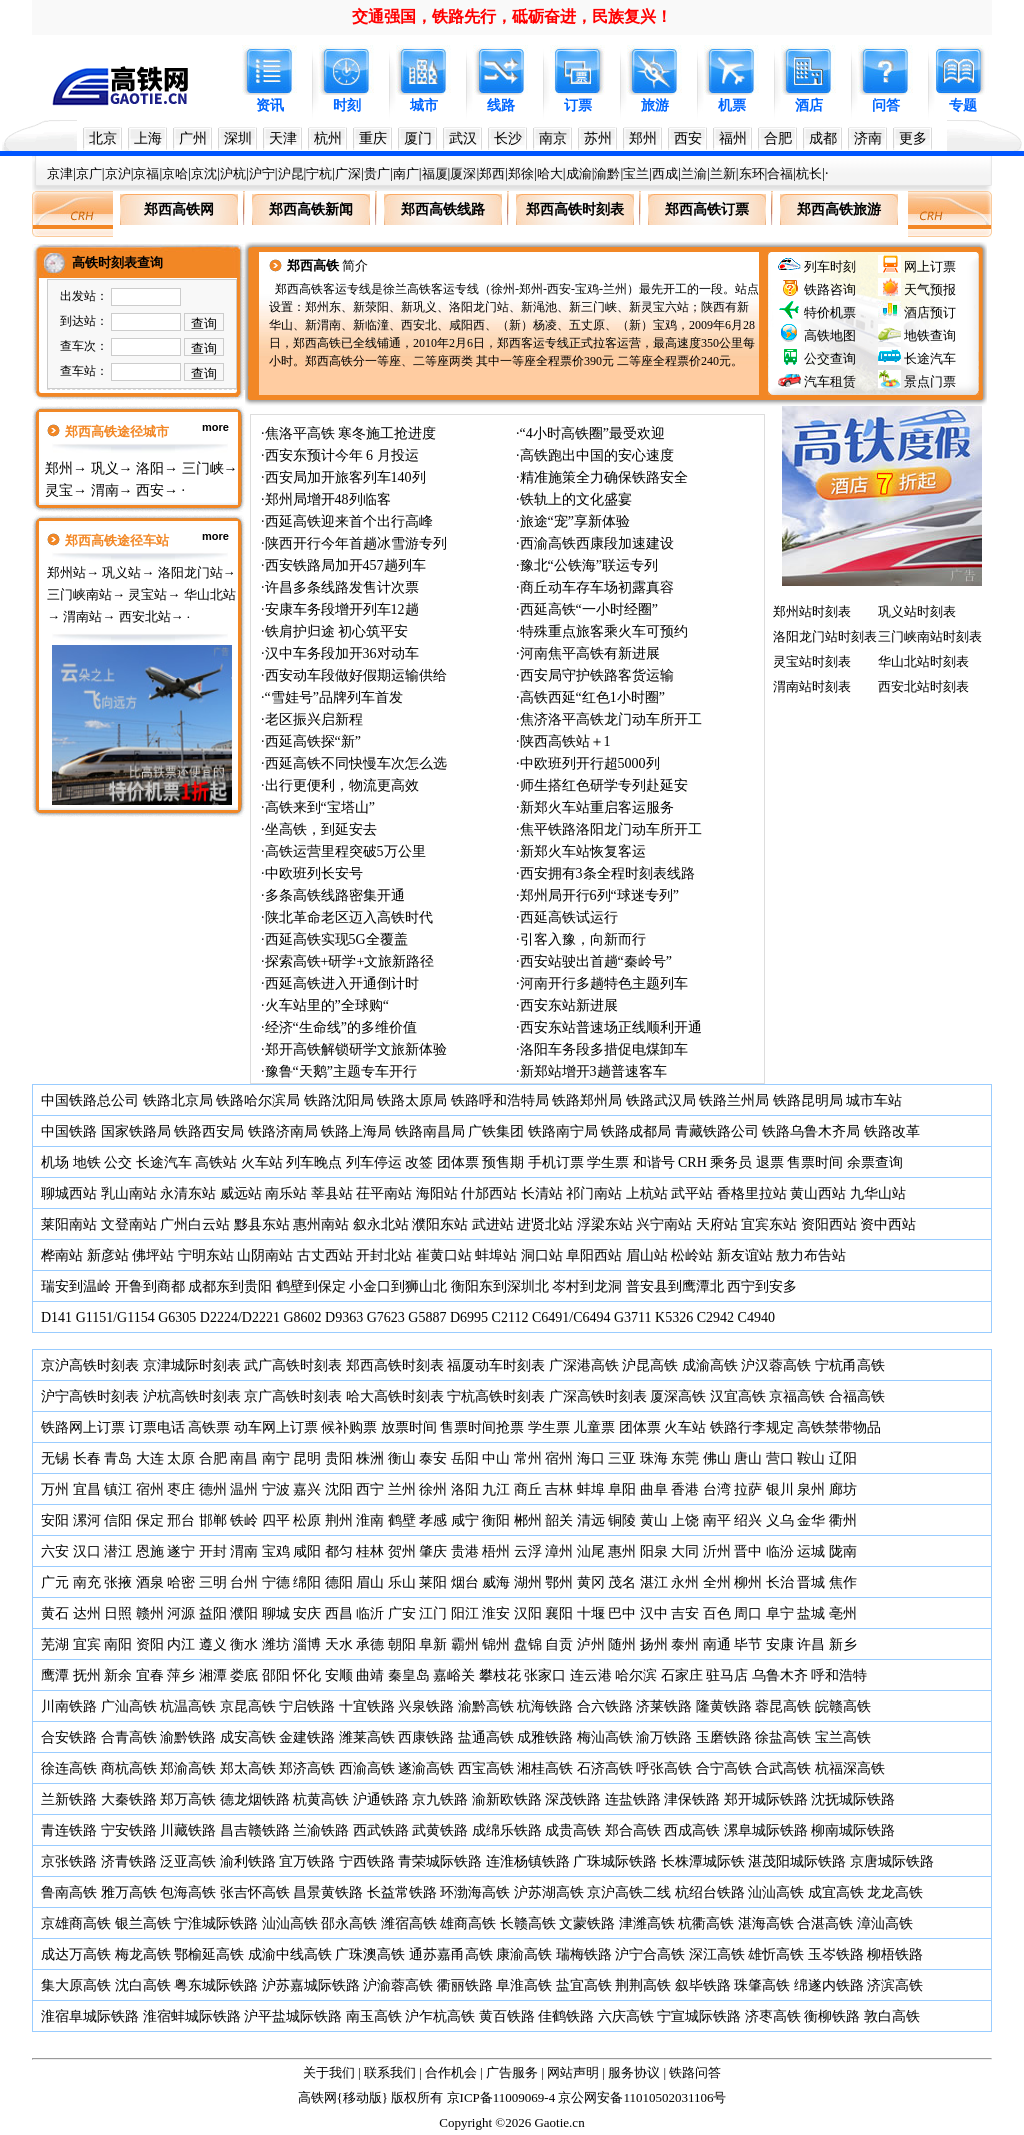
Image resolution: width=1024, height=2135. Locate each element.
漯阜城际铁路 (766, 1830)
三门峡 (203, 468)
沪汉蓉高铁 (776, 1365)
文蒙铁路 (587, 1923)
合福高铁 (857, 1396)
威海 (496, 1582)
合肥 (778, 138)
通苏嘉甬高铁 (451, 1954)
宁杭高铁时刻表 (496, 1396)
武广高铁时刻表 (293, 1365)
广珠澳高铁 (370, 1954)
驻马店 (727, 1675)
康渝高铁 (524, 1954)
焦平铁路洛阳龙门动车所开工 (611, 829)
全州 (717, 1582)
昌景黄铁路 (328, 1892)
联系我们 (390, 2072)
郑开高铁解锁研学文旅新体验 (356, 1049)
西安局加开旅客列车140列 (345, 477)
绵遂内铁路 (829, 1985)
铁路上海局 (356, 1131)
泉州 (811, 1489)
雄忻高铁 (776, 1954)
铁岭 (244, 1520)
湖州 (528, 1582)
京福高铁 (797, 1396)
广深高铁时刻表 (598, 1396)
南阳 (118, 1644)
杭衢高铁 (706, 1923)
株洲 (369, 1458)
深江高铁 (717, 1954)
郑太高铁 (248, 1768)
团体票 (458, 1162)
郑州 (643, 138)
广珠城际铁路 (615, 1861)
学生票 (608, 1162)
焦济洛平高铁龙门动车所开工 (611, 719)
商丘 (528, 1489)
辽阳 (843, 1458)
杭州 (328, 138)
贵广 (377, 173)
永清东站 (188, 1193)
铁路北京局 (178, 1100)
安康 (780, 1644)
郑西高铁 (314, 265)
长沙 (508, 138)
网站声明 (573, 2072)
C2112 (510, 1317)
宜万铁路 (307, 1861)
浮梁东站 (605, 1224)
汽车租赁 (830, 381)
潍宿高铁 (409, 1923)
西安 (688, 138)
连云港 (591, 1675)
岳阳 (465, 1458)
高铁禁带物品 (839, 1427)
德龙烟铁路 (255, 1799)
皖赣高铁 (843, 1706)
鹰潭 (55, 1675)
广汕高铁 (129, 1706)
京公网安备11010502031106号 (642, 2097)
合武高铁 (783, 1768)
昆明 (307, 1458)
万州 (55, 1489)
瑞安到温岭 (76, 1286)
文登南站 (129, 1224)
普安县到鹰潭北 (675, 1286)
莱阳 (433, 1582)
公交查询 (830, 358)
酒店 (809, 105)
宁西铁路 (367, 1861)
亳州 (843, 1613)
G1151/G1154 (115, 1317)
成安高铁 (248, 1737)
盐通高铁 (486, 1737)
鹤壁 (402, 1520)
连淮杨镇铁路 (528, 1861)
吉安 (685, 1613)
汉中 (654, 1613)
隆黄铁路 (724, 1706)
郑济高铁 (307, 1768)
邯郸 (213, 1520)
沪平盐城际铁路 (293, 2016)
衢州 (843, 1520)
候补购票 (349, 1427)
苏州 (598, 138)
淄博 (307, 1644)
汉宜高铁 (738, 1396)
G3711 (633, 1317)
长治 (780, 1582)
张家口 (545, 1675)
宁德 (276, 1582)
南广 (406, 173)
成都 (823, 138)
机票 (732, 105)
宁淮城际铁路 (216, 1923)
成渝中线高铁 (290, 1954)
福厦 (435, 173)
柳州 (748, 1582)
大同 (685, 1551)
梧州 (496, 1551)
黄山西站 (818, 1193)
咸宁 (465, 1520)
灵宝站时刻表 (812, 661)
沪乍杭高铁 (440, 2016)
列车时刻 (830, 266)
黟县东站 (262, 1224)
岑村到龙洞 (587, 1286)
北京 (103, 138)
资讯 (270, 105)
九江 (498, 1489)
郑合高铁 (633, 1830)
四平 (276, 1520)
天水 (339, 1644)
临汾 (780, 1551)
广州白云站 (195, 1224)
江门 (433, 1613)
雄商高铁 (468, 1923)
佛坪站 (153, 1255)
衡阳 (496, 1520)
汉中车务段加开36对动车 (342, 653)
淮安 (496, 1613)
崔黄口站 (444, 1255)
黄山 (654, 1520)
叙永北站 (381, 1224)
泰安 (433, 1458)
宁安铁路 (129, 1830)
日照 (118, 1613)
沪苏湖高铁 (549, 1892)
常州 (528, 1458)
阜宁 (780, 1613)
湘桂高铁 (545, 1768)
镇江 (118, 1489)
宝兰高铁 (843, 1737)
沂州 (717, 1551)
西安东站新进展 (569, 1005)
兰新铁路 (69, 1799)
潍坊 (276, 1644)
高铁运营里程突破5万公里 (345, 851)
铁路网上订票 (83, 1427)
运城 (811, 1551)
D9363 (344, 1317)
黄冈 (591, 1582)
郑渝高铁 (188, 1768)
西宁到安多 (762, 1286)
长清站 (542, 1193)
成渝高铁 (710, 1365)
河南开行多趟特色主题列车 (604, 983)
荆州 (339, 1520)
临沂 (370, 1613)
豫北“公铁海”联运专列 (589, 565)
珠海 (654, 1458)
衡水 (244, 1644)
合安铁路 (69, 1737)
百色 (717, 1613)
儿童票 (594, 1427)
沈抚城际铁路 (853, 1799)
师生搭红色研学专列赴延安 (604, 785)
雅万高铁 (129, 1892)
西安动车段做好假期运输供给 (356, 675)
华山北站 (210, 594)
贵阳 (339, 1458)
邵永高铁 (349, 1923)
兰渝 (694, 173)
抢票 (510, 1427)
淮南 (370, 1520)
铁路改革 (892, 1131)
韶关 (559, 1520)
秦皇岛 (409, 1675)
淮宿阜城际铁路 (90, 2016)
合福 (780, 173)
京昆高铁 (248, 1706)
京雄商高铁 (76, 1923)
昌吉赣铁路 (255, 1830)
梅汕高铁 (605, 1737)
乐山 (402, 1582)
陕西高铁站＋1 (565, 741)
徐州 (432, 1489)
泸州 (591, 1644)
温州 (244, 1489)
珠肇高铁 (762, 1985)
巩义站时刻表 (917, 611)
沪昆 (291, 173)
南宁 (276, 1458)
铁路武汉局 (661, 1100)
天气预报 (930, 289)
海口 (591, 1458)
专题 (963, 105)
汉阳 (528, 1613)
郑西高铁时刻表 (395, 1365)
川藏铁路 (188, 1830)
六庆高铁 (626, 2016)
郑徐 (521, 173)
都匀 (339, 1551)
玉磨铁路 (724, 1737)
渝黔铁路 (188, 1737)
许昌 (811, 1644)
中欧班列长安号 (314, 873)
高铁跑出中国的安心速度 (597, 455)
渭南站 (82, 616)
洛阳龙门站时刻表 (825, 636)
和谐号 (654, 1162)
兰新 (723, 173)
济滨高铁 (895, 1985)
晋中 (748, 1551)
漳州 (559, 1551)
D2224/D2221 (240, 1317)
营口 (780, 1458)
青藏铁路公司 (717, 1131)
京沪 (118, 173)
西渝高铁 (367, 1768)
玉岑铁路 (836, 1954)
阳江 (465, 1613)
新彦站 (108, 1255)
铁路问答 (695, 2072)
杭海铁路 (545, 1706)
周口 (748, 1613)
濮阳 (244, 1613)
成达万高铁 (76, 1954)
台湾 (717, 1489)
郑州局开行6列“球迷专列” (599, 895)
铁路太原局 (412, 1100)
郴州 (528, 1520)
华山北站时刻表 (923, 661)
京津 (60, 173)
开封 (213, 1551)
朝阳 (402, 1644)
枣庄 (181, 1489)
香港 (685, 1489)
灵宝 (59, 490)
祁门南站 (594, 1193)
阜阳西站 (594, 1255)
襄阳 (559, 1613)
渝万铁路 (664, 1737)
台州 (244, 1582)
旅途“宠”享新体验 (575, 521)
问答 (886, 105)
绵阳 (307, 1582)
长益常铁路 (402, 1892)
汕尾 (591, 1551)
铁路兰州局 (734, 1100)
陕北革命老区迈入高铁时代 (349, 917)
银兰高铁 (143, 1923)
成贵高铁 (573, 1830)
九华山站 (878, 1193)
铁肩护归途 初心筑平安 (337, 631)
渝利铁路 (248, 1861)
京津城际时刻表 (192, 1365)
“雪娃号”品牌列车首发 (334, 697)
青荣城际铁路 (440, 1861)
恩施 (150, 1551)
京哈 (175, 173)
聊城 (276, 1613)
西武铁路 (381, 1830)
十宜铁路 (367, 1706)
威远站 (241, 1193)
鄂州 (559, 1582)
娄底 (244, 1675)
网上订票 (930, 266)
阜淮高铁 (524, 1985)
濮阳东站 (440, 1224)
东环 (752, 173)
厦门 (418, 138)
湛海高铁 (766, 1923)
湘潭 (213, 1675)
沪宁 (262, 173)
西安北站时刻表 (923, 686)
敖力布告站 (811, 1255)
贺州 (402, 1551)
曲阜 (654, 1489)
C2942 (715, 1317)
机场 (55, 1162)
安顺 (339, 1675)
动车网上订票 (276, 1427)
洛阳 (150, 468)
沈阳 (339, 1489)
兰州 (402, 1489)
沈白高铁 (143, 1985)
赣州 (150, 1613)
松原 (307, 1520)
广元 (55, 1582)
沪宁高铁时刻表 (90, 1396)
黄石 (55, 1613)
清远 (591, 1520)
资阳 (150, 1644)
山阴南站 (265, 1255)
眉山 (370, 1582)
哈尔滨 (636, 1675)
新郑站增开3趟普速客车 (593, 1071)
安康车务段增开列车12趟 (342, 609)
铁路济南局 (283, 1131)
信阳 (118, 1520)
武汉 (463, 138)
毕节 (748, 1644)
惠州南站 (321, 1224)
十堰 (591, 1613)
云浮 (528, 1551)
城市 (424, 105)
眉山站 (647, 1255)
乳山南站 (129, 1193)
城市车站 (874, 1100)
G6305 (177, 1317)
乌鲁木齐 (780, 1675)
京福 (146, 173)
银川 (780, 1489)
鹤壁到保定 (311, 1286)
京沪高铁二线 (629, 1892)
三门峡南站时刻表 (930, 636)
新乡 (843, 1644)
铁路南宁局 (563, 1131)
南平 (717, 1520)
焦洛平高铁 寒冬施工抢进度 (351, 433)
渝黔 (607, 173)
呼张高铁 (664, 1768)
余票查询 (875, 1162)
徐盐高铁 (783, 1737)
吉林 (559, 1489)
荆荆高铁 (643, 1985)
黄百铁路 (507, 2016)
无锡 (55, 1458)
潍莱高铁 (367, 1737)
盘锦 (528, 1644)
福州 (733, 138)
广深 (348, 173)
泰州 (685, 1644)
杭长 (809, 173)
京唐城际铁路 (892, 1861)
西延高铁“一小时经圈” (589, 609)
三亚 (622, 1458)
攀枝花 (500, 1675)
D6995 (469, 1317)
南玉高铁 (374, 2016)
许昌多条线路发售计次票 (342, 587)
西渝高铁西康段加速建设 (597, 543)
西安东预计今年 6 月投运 (342, 455)
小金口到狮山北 (398, 1286)
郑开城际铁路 (766, 1799)
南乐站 (286, 1193)
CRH (692, 1162)
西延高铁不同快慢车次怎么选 (356, 763)
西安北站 (145, 616)
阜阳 (622, 1489)
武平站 (692, 1193)
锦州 (496, 1644)
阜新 (433, 1644)
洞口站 (542, 1255)
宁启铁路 (307, 1706)
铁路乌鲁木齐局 (811, 1131)
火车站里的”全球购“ (327, 1005)
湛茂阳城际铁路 (797, 1861)
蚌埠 (591, 1489)
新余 (118, 1675)
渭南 (105, 490)
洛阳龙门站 (190, 572)
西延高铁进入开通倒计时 (342, 983)
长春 (87, 1458)
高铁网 (317, 2097)
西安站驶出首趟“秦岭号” (596, 961)
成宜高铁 (836, 1892)
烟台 (465, 1582)
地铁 (87, 1162)
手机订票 (556, 1162)
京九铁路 (440, 1799)
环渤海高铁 (475, 1892)
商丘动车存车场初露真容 (597, 587)
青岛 (118, 1458)
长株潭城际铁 (703, 1861)
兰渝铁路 (321, 1830)
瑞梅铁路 (584, 1954)
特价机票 (830, 312)
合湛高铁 (825, 1923)
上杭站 (647, 1193)
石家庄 (682, 1675)
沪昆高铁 (650, 1365)
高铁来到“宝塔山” (320, 807)
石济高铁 (605, 1768)
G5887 (427, 1317)
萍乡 (181, 1675)
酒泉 (150, 1582)
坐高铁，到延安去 (321, 829)
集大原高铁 (76, 1985)
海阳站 (437, 1193)
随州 (622, 1644)
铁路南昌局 (430, 1131)
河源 (181, 1613)
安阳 (55, 1520)
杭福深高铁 (850, 1768)
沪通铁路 (381, 1799)
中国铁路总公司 (90, 1100)
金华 (811, 1520)
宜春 (150, 1675)
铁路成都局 (636, 1131)
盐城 (811, 1613)
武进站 (493, 1224)
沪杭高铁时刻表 (192, 1396)
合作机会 (451, 2072)
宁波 (276, 1489)
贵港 (465, 1551)
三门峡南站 (79, 594)
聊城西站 (69, 1193)
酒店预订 (930, 312)
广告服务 (512, 2072)
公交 (118, 1162)
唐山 (748, 1458)
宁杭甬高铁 (850, 1365)
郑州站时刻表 (812, 611)
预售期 (503, 1162)
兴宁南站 (664, 1224)
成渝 (579, 173)
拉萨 (748, 1489)
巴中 (622, 1613)
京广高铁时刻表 (293, 1396)
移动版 (362, 2097)
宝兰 (636, 173)
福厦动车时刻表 (496, 1365)
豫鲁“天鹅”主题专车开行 (341, 1071)
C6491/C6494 (571, 1317)
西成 (665, 173)
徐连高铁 (69, 1768)
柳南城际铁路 (853, 1830)
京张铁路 (69, 1861)
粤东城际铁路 (216, 1985)
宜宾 (87, 1644)
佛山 (717, 1458)
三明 (213, 1582)
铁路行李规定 (752, 1427)
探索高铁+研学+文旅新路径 (350, 961)
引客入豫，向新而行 (583, 939)
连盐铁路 (633, 1799)
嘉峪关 (454, 1675)
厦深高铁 (678, 1396)
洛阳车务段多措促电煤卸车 (604, 1049)
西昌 (339, 1613)
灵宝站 (147, 594)
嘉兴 (307, 1489)
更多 (913, 138)
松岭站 (692, 1255)
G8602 (302, 1317)
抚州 (87, 1675)
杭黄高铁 (321, 1799)
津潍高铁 (647, 1923)
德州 (213, 1489)
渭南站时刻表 (812, 686)
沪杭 (233, 173)
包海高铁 (188, 1892)
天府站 (717, 1224)
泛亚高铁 (188, 1861)
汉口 (87, 1551)
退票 (770, 1162)
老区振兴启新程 (314, 719)
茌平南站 (384, 1193)
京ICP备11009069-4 (501, 2097)
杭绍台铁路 (710, 1892)
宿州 (559, 1458)
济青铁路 (129, 1861)
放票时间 (409, 1427)
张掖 (118, 1582)
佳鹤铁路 (566, 2016)
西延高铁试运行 (569, 917)
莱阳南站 (69, 1224)
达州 (87, 1613)
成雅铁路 (545, 1737)
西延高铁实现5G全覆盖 (336, 939)
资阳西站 (829, 1224)
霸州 (465, 1644)
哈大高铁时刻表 (395, 1396)
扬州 (654, 1644)
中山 (496, 1458)
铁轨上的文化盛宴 (576, 499)
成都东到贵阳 (230, 1286)
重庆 (373, 138)
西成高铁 (692, 1830)
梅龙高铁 (143, 1954)
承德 (370, 1644)
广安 (402, 1613)
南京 (553, 138)
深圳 (238, 138)
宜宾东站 (769, 1224)
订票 (578, 105)
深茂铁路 (573, 1799)
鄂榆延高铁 (209, 1954)
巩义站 (121, 572)
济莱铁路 (664, 1706)
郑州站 (66, 572)
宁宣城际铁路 (699, 2016)
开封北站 (384, 1255)
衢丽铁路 (465, 1985)
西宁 (370, 1489)
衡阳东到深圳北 (500, 1286)
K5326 (674, 1317)
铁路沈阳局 (339, 1100)
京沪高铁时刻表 (90, 1365)
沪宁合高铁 (650, 1954)
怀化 (307, 1675)
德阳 (339, 1582)
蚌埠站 (496, 1255)
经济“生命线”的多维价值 (341, 1027)
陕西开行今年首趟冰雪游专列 (356, 543)
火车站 (262, 1162)
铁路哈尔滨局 (258, 1100)
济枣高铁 (773, 2016)
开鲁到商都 (150, 1286)
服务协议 (634, 2072)
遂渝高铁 (426, 1768)
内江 (181, 1644)
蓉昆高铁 (783, 1706)
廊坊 (843, 1489)
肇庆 (433, 1551)
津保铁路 (692, 1799)
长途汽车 (930, 358)
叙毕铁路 (703, 1985)
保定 (150, 1520)
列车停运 (374, 1162)
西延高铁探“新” (313, 741)
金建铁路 (307, 1737)
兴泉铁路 (426, 1706)
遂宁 (181, 1551)
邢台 (181, 1520)
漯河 (87, 1520)
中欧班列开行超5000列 (590, 763)
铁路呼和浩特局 (500, 1100)
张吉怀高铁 (255, 1892)
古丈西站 (325, 1255)
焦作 (843, 1582)
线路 (501, 105)
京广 (89, 173)
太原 (181, 1458)
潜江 (118, 1551)
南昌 (244, 1458)
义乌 (780, 1520)
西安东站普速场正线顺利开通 (611, 1027)
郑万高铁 (188, 1799)
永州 (685, 1582)
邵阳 (276, 1675)
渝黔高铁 (486, 1706)
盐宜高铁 (584, 1985)
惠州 (622, 1551)
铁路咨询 (830, 289)
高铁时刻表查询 (117, 262)
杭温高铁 (188, 1706)
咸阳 (307, 1551)
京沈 (204, 173)
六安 (55, 1551)
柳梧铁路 (895, 1954)
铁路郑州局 (587, 1100)
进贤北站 (545, 1224)
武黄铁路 (440, 1830)
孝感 (433, 1520)
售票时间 (815, 1162)
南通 (717, 1644)
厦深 (463, 173)
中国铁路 (69, 1131)
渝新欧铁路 (507, 1799)
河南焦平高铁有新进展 (590, 653)
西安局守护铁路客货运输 (597, 675)
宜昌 (87, 1489)
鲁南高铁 (69, 1892)
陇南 (843, 1551)
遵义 (213, 1644)
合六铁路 (605, 1706)
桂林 (370, 1551)
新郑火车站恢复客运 (583, 851)
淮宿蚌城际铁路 (192, 2016)
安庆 (307, 1613)
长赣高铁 (528, 1923)
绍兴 (748, 1520)
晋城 (811, 1582)
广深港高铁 (584, 1365)
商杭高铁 (129, 1768)
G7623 (386, 1317)
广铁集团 (496, 1131)
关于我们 (329, 2072)
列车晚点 (314, 1162)
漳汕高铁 (885, 1923)
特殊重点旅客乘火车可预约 (604, 631)
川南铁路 (69, 1706)
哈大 (550, 173)
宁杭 (319, 173)
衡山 (402, 1458)
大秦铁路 (129, 1799)
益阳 (213, 1613)
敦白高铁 (892, 2016)
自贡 (559, 1644)
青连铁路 (69, 1830)
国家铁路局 (136, 1131)
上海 (148, 138)
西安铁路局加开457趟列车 (345, 565)
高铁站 (216, 1162)
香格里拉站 (752, 1193)
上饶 (685, 1520)
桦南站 (62, 1255)
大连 (150, 1458)
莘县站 (332, 1193)
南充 (87, 1582)
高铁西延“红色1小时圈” (592, 697)
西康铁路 (426, 1737)
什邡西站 (489, 1193)
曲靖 (370, 1675)
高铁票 (209, 1427)
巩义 (105, 468)
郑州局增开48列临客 (328, 499)
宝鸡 (276, 1551)
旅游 (655, 105)
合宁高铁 (724, 1768)
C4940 (756, 1317)
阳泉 (654, 1551)
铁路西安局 (209, 1131)
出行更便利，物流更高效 (342, 785)
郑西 (492, 173)
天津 (283, 138)
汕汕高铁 (776, 1892)
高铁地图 (830, 335)
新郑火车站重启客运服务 (597, 807)
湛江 (654, 1582)
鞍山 (811, 1458)
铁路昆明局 (808, 1100)
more (215, 427)
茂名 (622, 1582)
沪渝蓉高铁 (398, 1985)
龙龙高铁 (895, 1892)
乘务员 (731, 1162)
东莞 (685, 1458)
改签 (419, 1162)
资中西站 (888, 1224)
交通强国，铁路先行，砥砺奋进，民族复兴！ (512, 16)
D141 (56, 1317)
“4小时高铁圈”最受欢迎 (592, 433)
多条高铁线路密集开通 (335, 895)
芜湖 (55, 1644)
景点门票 (930, 381)
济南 (868, 138)
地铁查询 (930, 335)
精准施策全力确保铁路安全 (604, 477)
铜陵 (622, 1520)
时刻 (347, 105)
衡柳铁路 (832, 2016)
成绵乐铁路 (507, 1830)
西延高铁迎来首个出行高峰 (349, 521)
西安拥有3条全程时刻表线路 (607, 873)
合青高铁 (129, 1737)
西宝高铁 (486, 1768)
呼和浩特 (839, 1675)
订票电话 (157, 1427)
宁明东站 (206, 1255)
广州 (193, 138)
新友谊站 (745, 1255)
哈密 (181, 1582)
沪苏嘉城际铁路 (311, 1985)
